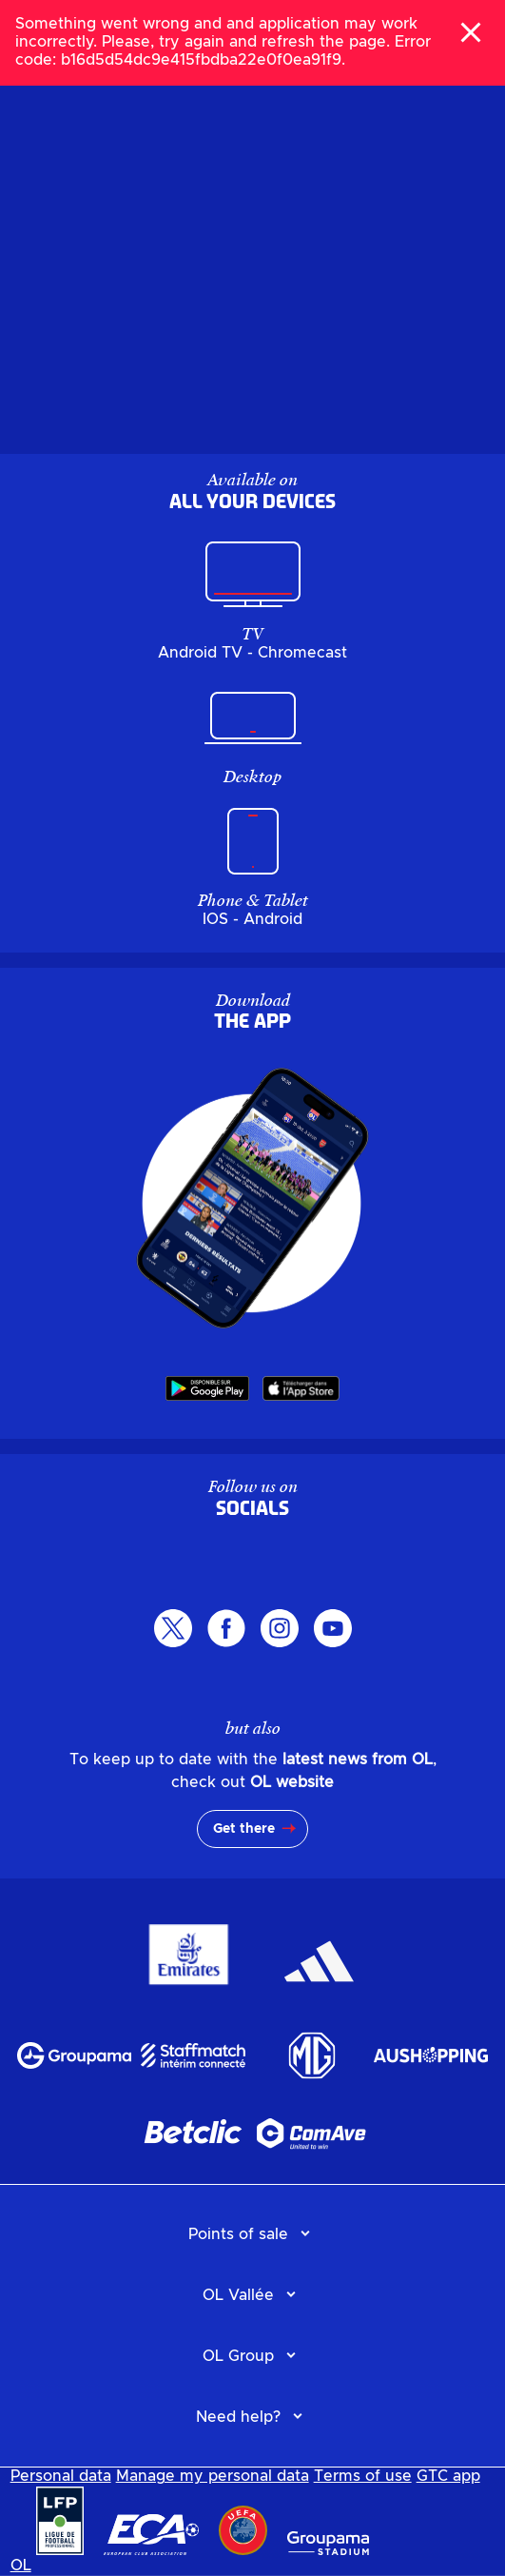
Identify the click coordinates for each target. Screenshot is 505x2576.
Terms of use (363, 2476)
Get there (244, 1829)
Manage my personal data (212, 2476)
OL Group (238, 2356)
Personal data (60, 2476)
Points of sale (238, 2234)
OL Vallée (238, 2295)
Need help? (238, 2417)
